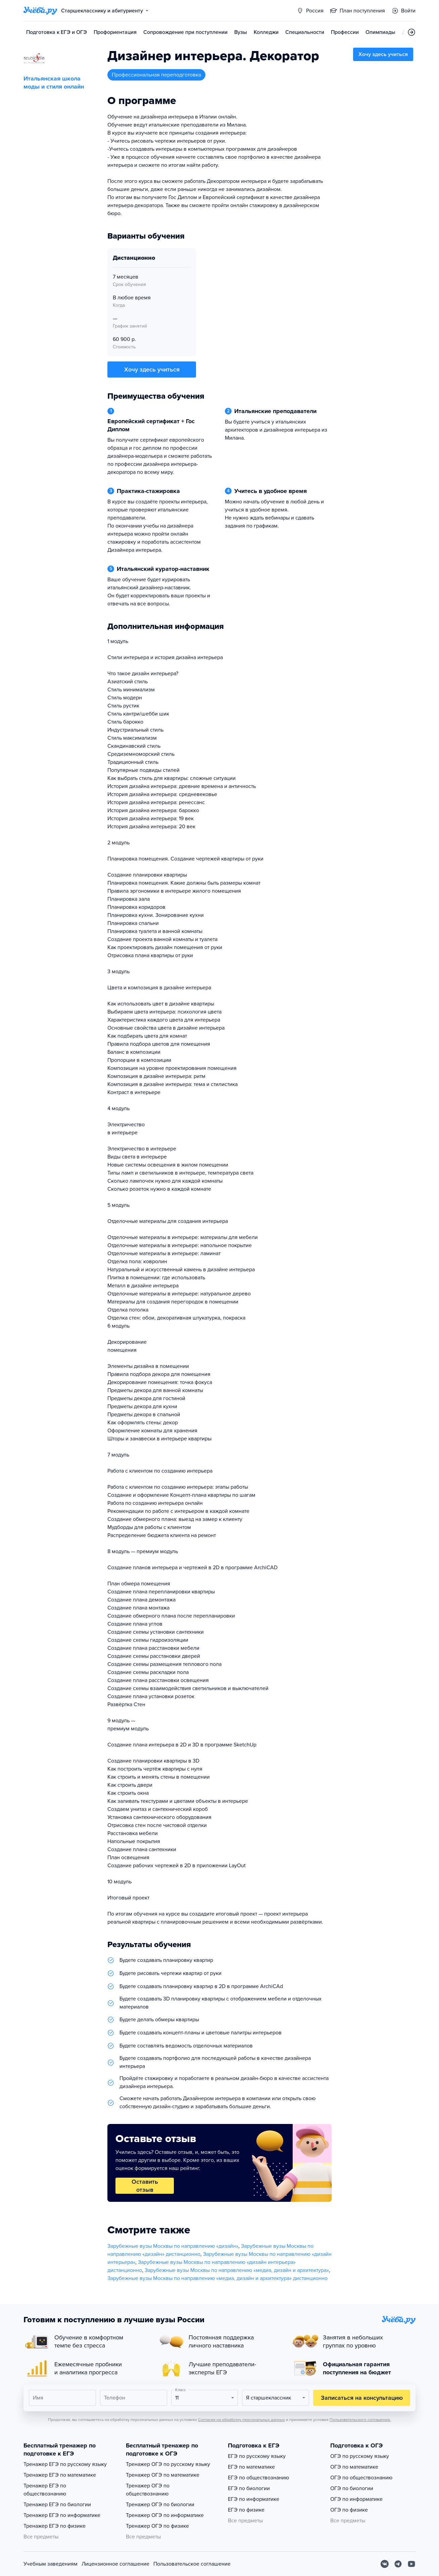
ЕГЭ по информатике (253, 2499)
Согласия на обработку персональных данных (241, 2419)
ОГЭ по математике (354, 2467)
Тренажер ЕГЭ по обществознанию (44, 2489)
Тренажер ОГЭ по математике (162, 2475)
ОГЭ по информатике (356, 2499)
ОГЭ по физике (349, 2510)
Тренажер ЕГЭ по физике (54, 2526)
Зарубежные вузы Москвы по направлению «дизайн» (172, 2246)
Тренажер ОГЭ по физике (157, 2526)
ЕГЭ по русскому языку (257, 2456)
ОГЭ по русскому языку (359, 2456)
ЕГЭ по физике (246, 2510)
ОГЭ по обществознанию (361, 2477)
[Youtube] (411, 2564)
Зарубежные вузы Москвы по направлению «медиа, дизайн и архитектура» (237, 2270)
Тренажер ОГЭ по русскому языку (168, 2464)
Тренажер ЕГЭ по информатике (61, 2515)
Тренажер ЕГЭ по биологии (57, 2504)
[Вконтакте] (385, 2564)
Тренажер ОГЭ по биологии (160, 2504)
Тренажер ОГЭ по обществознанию (147, 2489)
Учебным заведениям (50, 2564)
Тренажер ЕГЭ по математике (59, 2475)
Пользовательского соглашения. (360, 2419)
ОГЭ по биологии (351, 2488)
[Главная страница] (40, 11)
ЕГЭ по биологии (249, 2488)
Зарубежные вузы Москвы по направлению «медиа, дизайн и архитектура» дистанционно (217, 2278)
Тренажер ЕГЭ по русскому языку (65, 2464)
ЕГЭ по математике (251, 2467)
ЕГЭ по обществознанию (258, 2477)
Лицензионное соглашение (115, 2564)
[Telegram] (398, 2564)
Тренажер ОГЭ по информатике (165, 2515)
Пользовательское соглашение (192, 2564)
